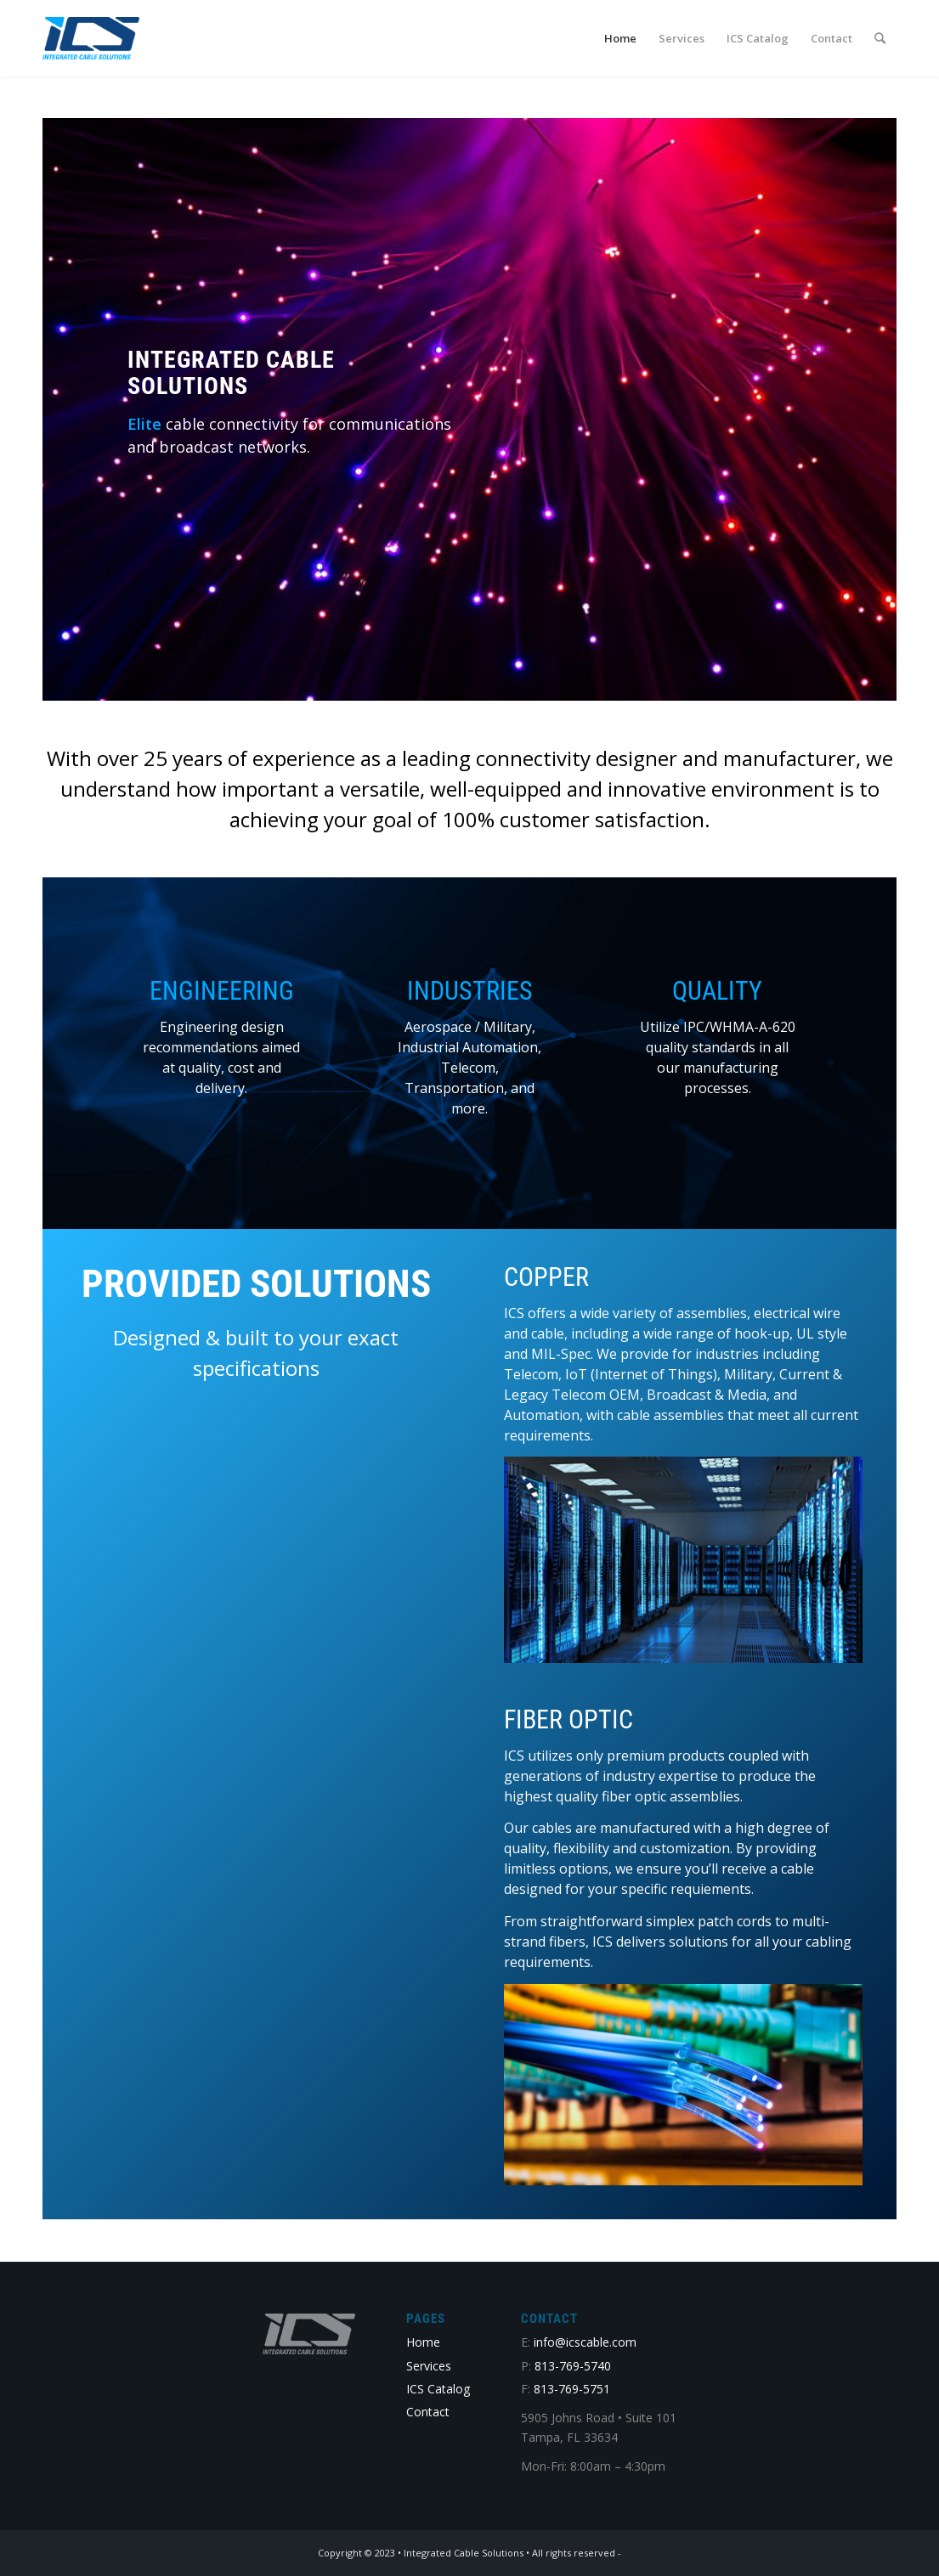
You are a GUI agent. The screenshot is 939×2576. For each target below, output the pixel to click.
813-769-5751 (572, 2389)
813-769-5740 (573, 2366)
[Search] (880, 38)
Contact (428, 2412)
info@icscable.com (585, 2342)
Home (423, 2342)
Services (428, 2366)
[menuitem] (620, 38)
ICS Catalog (438, 2389)
